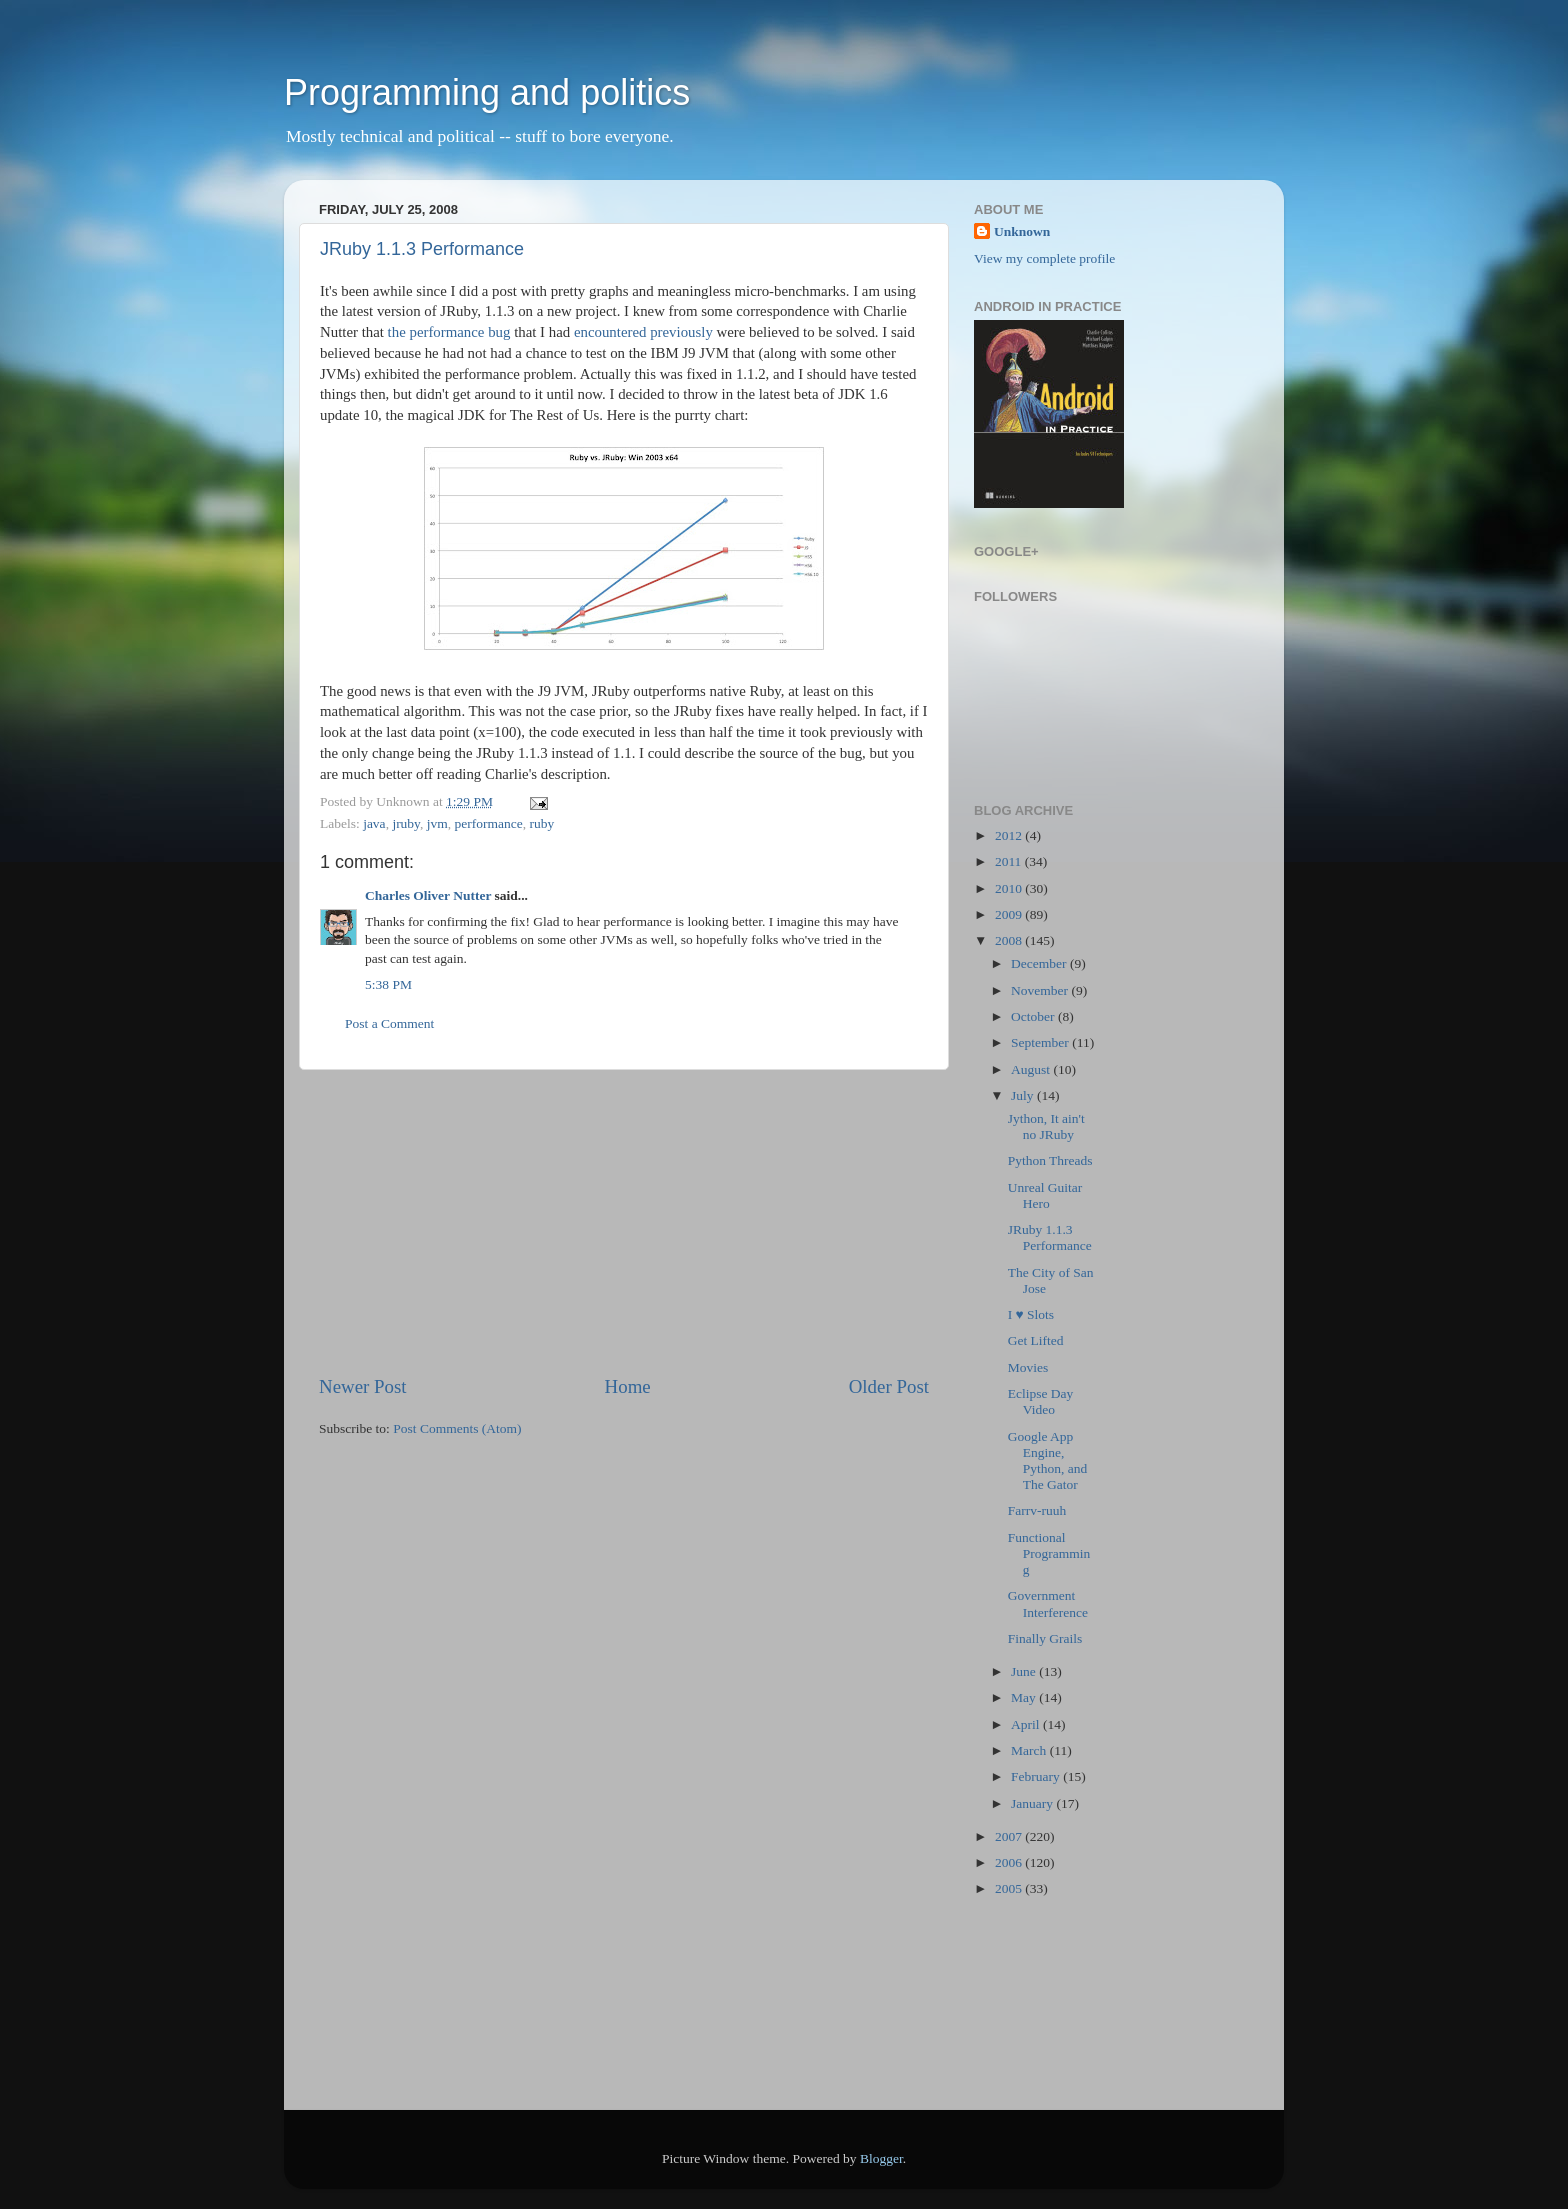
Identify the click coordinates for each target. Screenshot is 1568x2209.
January (1033, 1803)
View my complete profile (1044, 258)
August (1032, 1069)
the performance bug (449, 332)
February (1037, 1776)
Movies (1028, 1367)
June (1025, 1671)
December (1040, 963)
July (1024, 1095)
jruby (406, 823)
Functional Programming (1049, 1553)
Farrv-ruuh (1037, 1510)
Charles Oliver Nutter (428, 895)
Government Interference (1048, 1603)
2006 (1010, 1862)
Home (628, 1386)
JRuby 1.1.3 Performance (422, 249)
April (1027, 1724)
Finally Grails (1045, 1638)
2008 (1010, 940)
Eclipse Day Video (1041, 1401)
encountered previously (643, 332)
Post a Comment (389, 1023)
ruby (541, 823)
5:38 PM (388, 984)
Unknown (1022, 231)
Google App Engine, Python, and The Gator (1048, 1461)
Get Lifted (1036, 1340)
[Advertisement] (624, 1222)
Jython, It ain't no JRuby (1046, 1126)
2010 (1010, 888)
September (1041, 1042)
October (1034, 1016)
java (374, 823)
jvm (437, 823)
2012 (1010, 835)
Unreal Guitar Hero (1045, 1195)
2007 (1010, 1836)
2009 (1010, 914)
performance (489, 823)
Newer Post (363, 1386)
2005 (1010, 1888)
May (1025, 1697)
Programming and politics (487, 92)
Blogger (881, 2158)
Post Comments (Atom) (457, 1428)
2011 (1010, 861)
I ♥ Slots (1031, 1314)
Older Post (889, 1386)
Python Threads (1050, 1160)
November (1041, 990)
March (1030, 1750)
